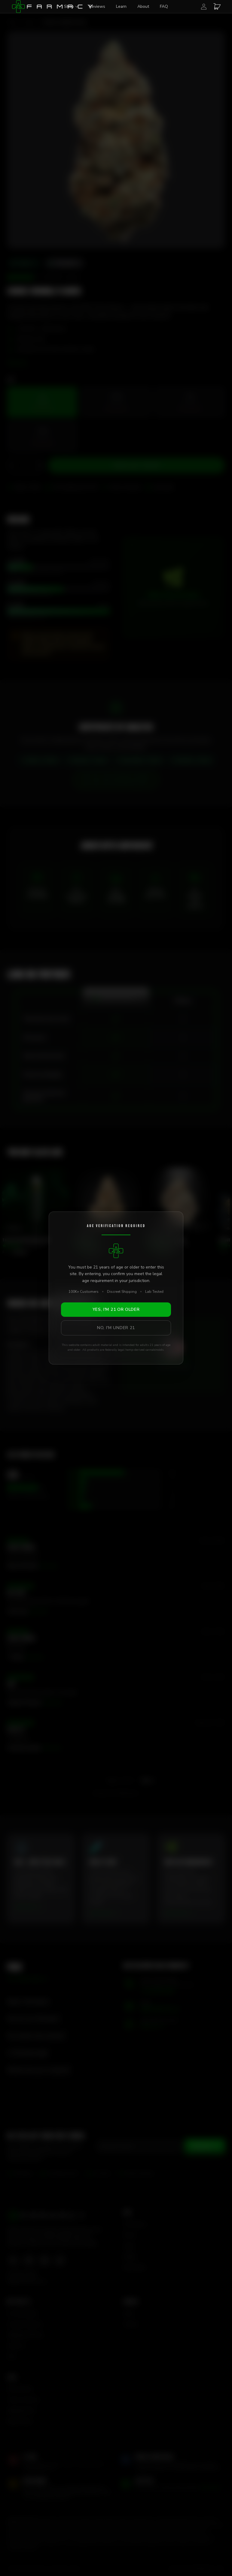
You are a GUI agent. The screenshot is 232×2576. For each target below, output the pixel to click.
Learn (121, 6)
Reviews (97, 6)
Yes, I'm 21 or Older (116, 1309)
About (143, 6)
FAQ (164, 6)
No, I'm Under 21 (116, 1328)
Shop (71, 6)
